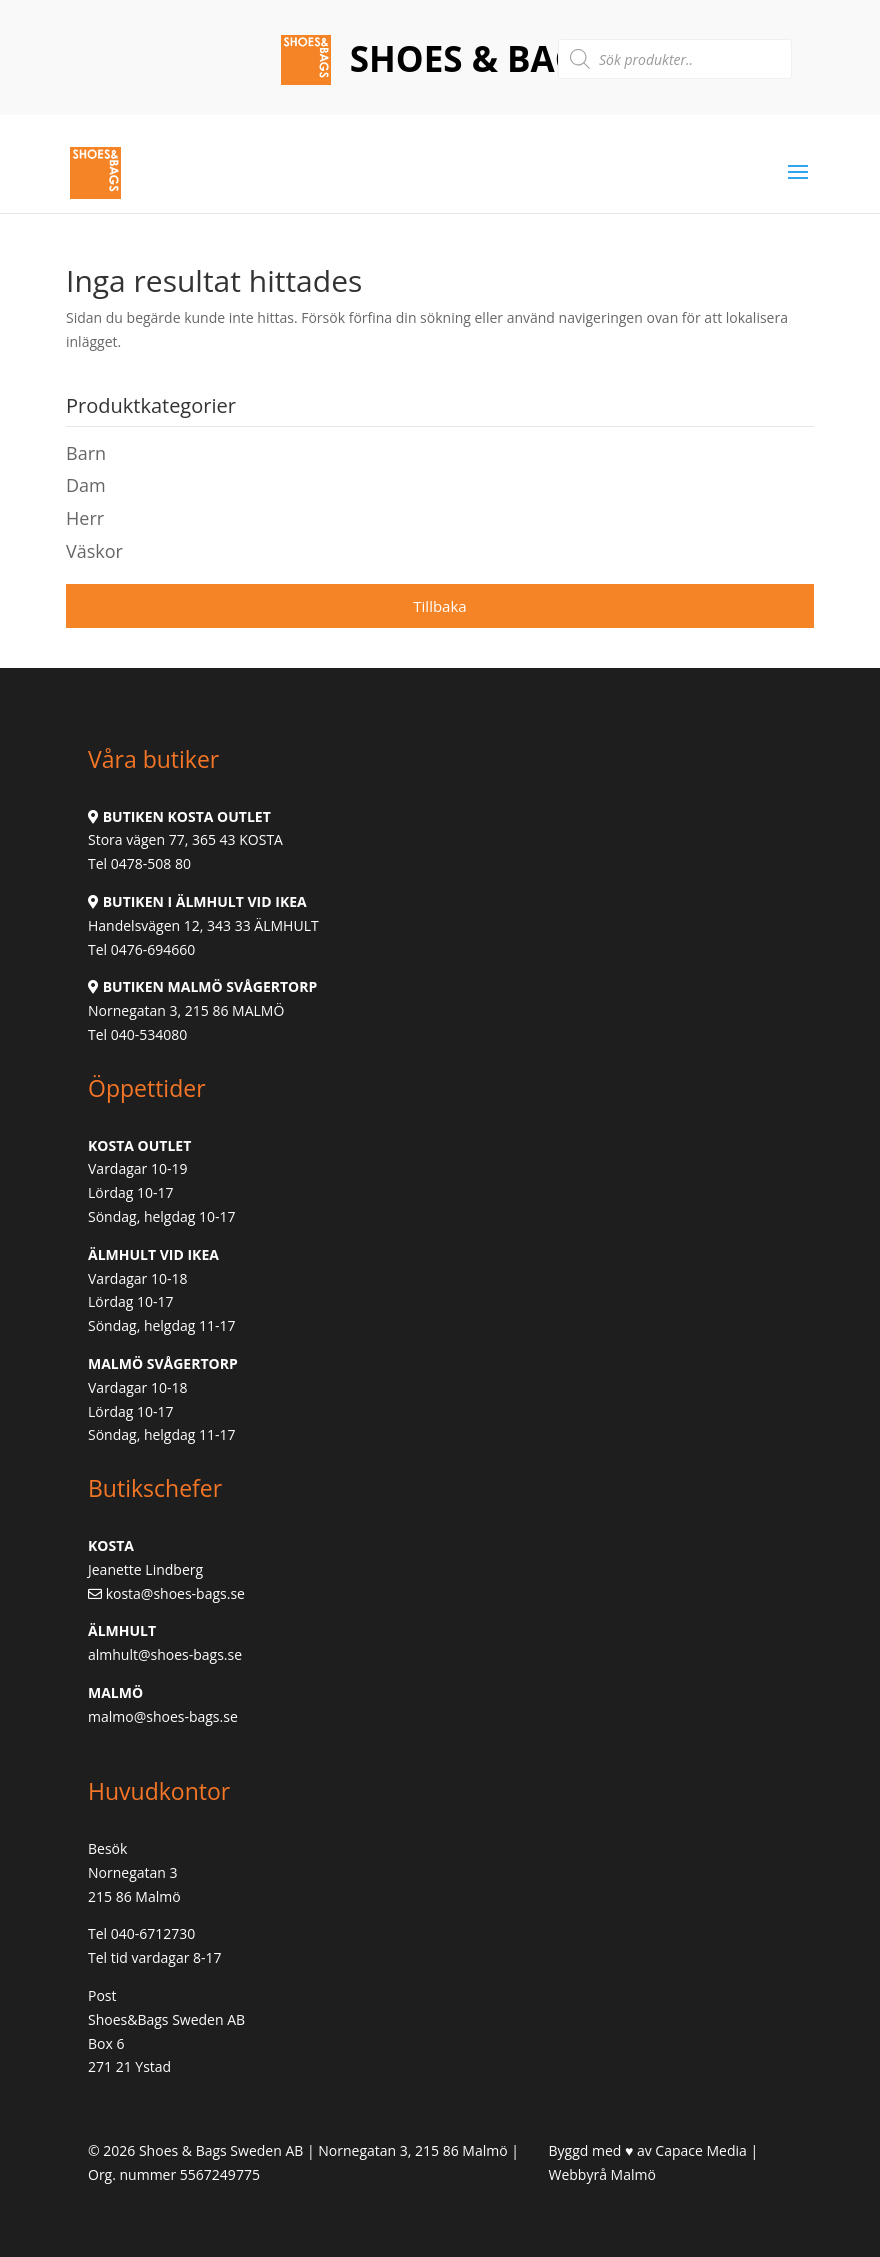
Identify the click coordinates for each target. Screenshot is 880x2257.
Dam (86, 485)
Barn (86, 453)
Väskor (94, 551)
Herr (85, 518)
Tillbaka (439, 606)
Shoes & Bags (470, 58)
